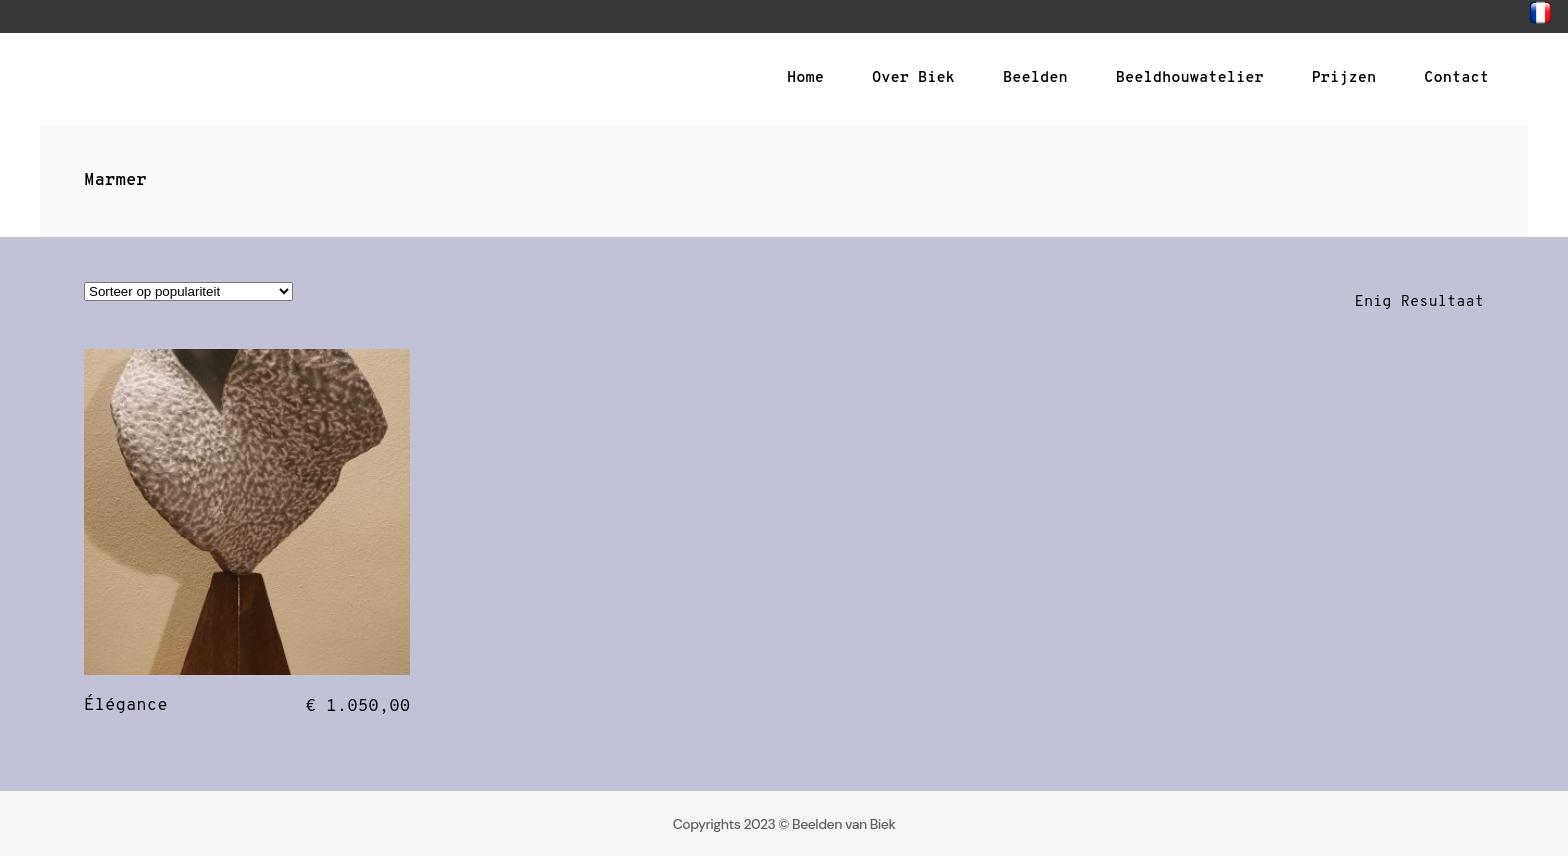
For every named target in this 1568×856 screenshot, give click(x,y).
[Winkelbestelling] (188, 291)
